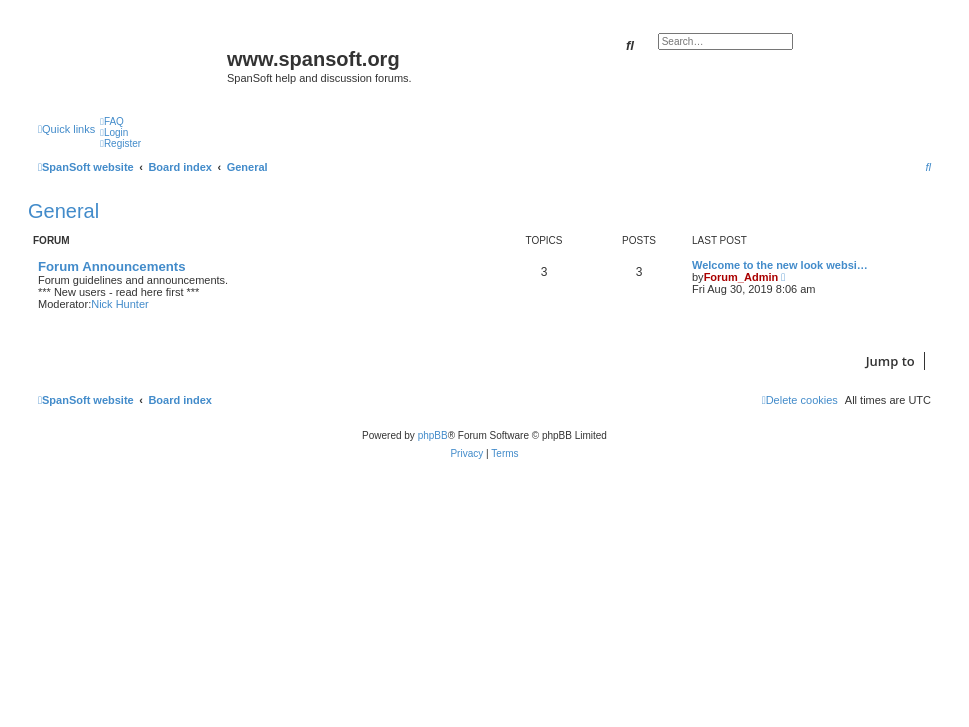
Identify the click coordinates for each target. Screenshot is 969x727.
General (63, 211)
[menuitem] (112, 121)
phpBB (433, 435)
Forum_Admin (741, 277)
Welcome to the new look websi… (780, 265)
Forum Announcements (112, 266)
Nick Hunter (119, 304)
